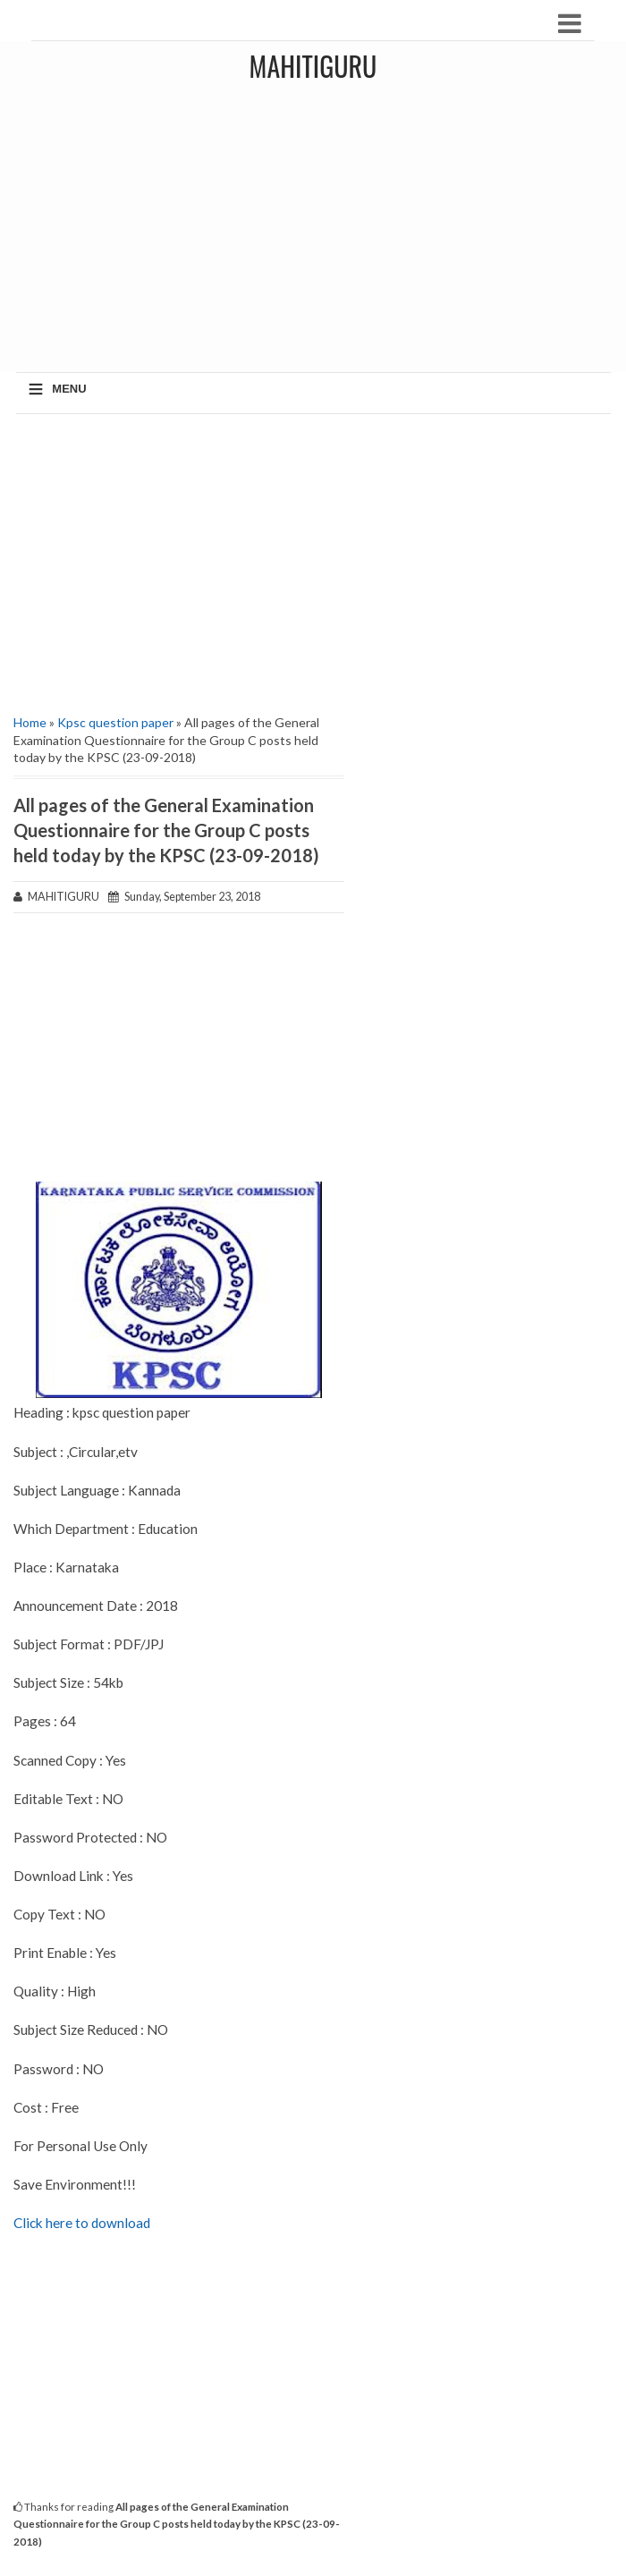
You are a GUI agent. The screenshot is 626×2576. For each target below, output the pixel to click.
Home (30, 722)
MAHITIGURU (313, 66)
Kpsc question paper (115, 722)
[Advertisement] (178, 557)
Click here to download (81, 2223)
